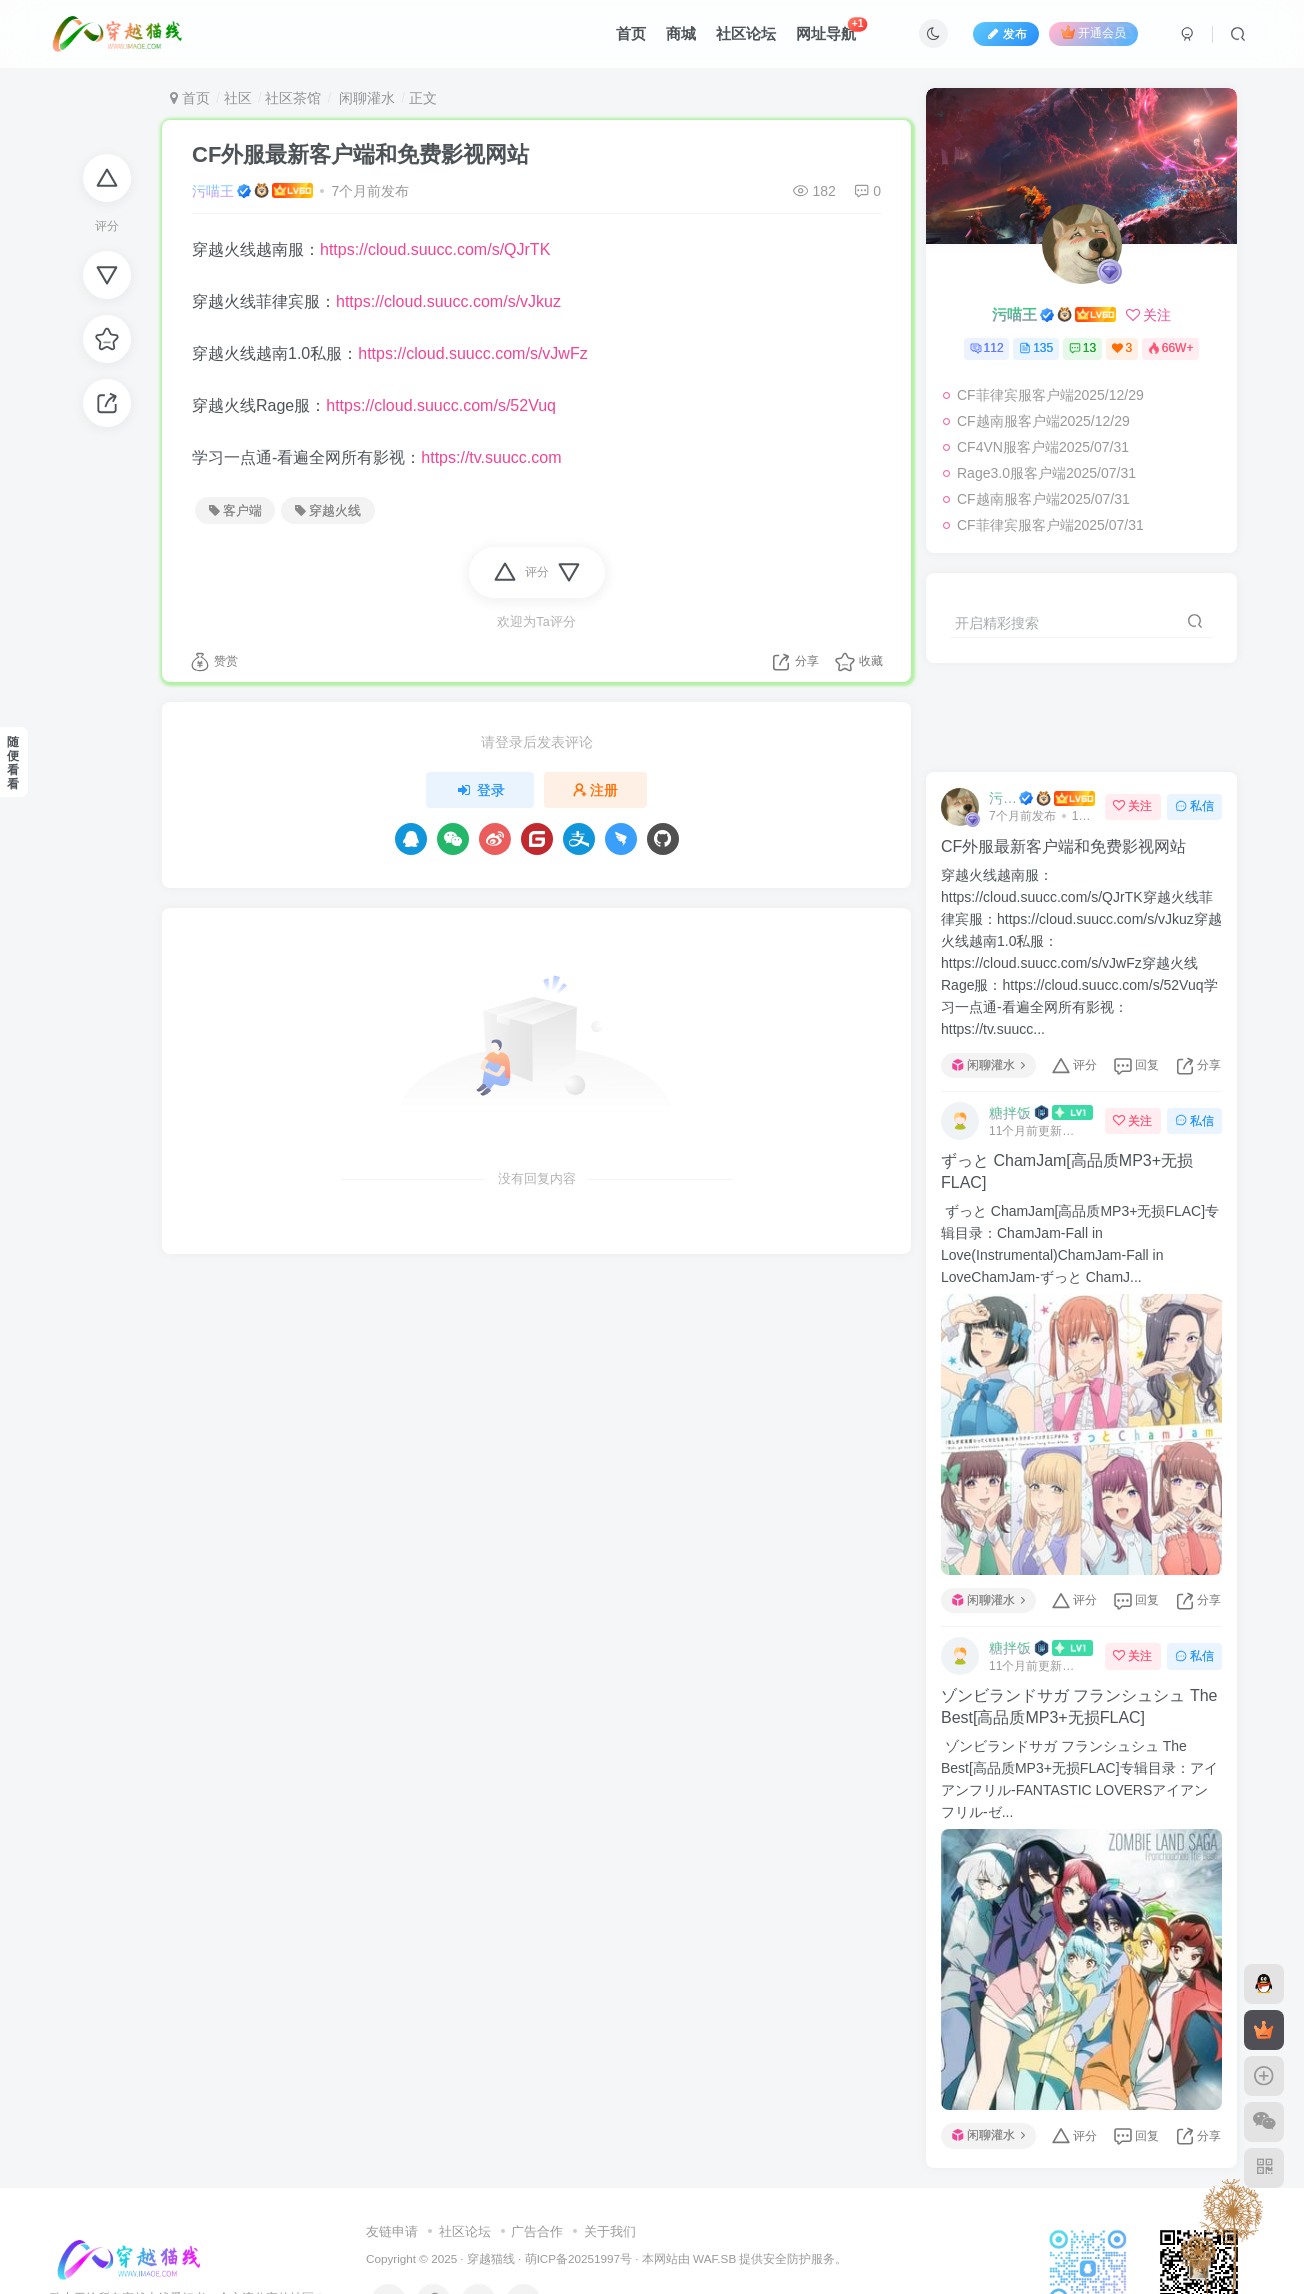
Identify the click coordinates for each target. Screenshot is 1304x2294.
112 (987, 348)
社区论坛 (746, 33)
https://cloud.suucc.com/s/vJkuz (448, 301)
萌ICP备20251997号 (578, 2258)
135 (1036, 348)
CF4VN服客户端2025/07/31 (1043, 447)
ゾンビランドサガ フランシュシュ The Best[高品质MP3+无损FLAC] (1079, 1706)
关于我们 (610, 2231)
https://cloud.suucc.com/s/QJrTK (435, 249)
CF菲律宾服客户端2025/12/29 (1050, 395)
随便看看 (13, 763)
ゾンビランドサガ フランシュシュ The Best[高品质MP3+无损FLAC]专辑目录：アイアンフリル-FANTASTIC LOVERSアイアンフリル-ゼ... (1079, 1779)
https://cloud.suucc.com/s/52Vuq (441, 405)
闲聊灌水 (365, 98)
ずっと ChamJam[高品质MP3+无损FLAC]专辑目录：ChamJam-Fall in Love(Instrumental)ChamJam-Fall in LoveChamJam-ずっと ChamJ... (1080, 1244)
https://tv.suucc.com (491, 457)
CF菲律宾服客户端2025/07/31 (1050, 525)
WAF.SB (714, 2258)
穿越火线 (328, 511)
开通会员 (1093, 32)
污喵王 (213, 191)
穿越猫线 (491, 2258)
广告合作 (537, 2231)
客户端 (235, 511)
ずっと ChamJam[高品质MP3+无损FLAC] (1067, 1171)
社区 (238, 98)
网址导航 (832, 29)
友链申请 (392, 2231)
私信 (1194, 806)
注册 (596, 790)
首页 (631, 33)
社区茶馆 (293, 98)
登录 (480, 790)
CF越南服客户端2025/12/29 (1043, 421)
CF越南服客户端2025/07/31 (1043, 499)
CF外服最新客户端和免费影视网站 (360, 154)
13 (1082, 348)
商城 (681, 33)
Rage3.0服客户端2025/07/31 (1046, 473)
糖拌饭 (1010, 1113)
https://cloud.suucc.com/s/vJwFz (472, 353)
